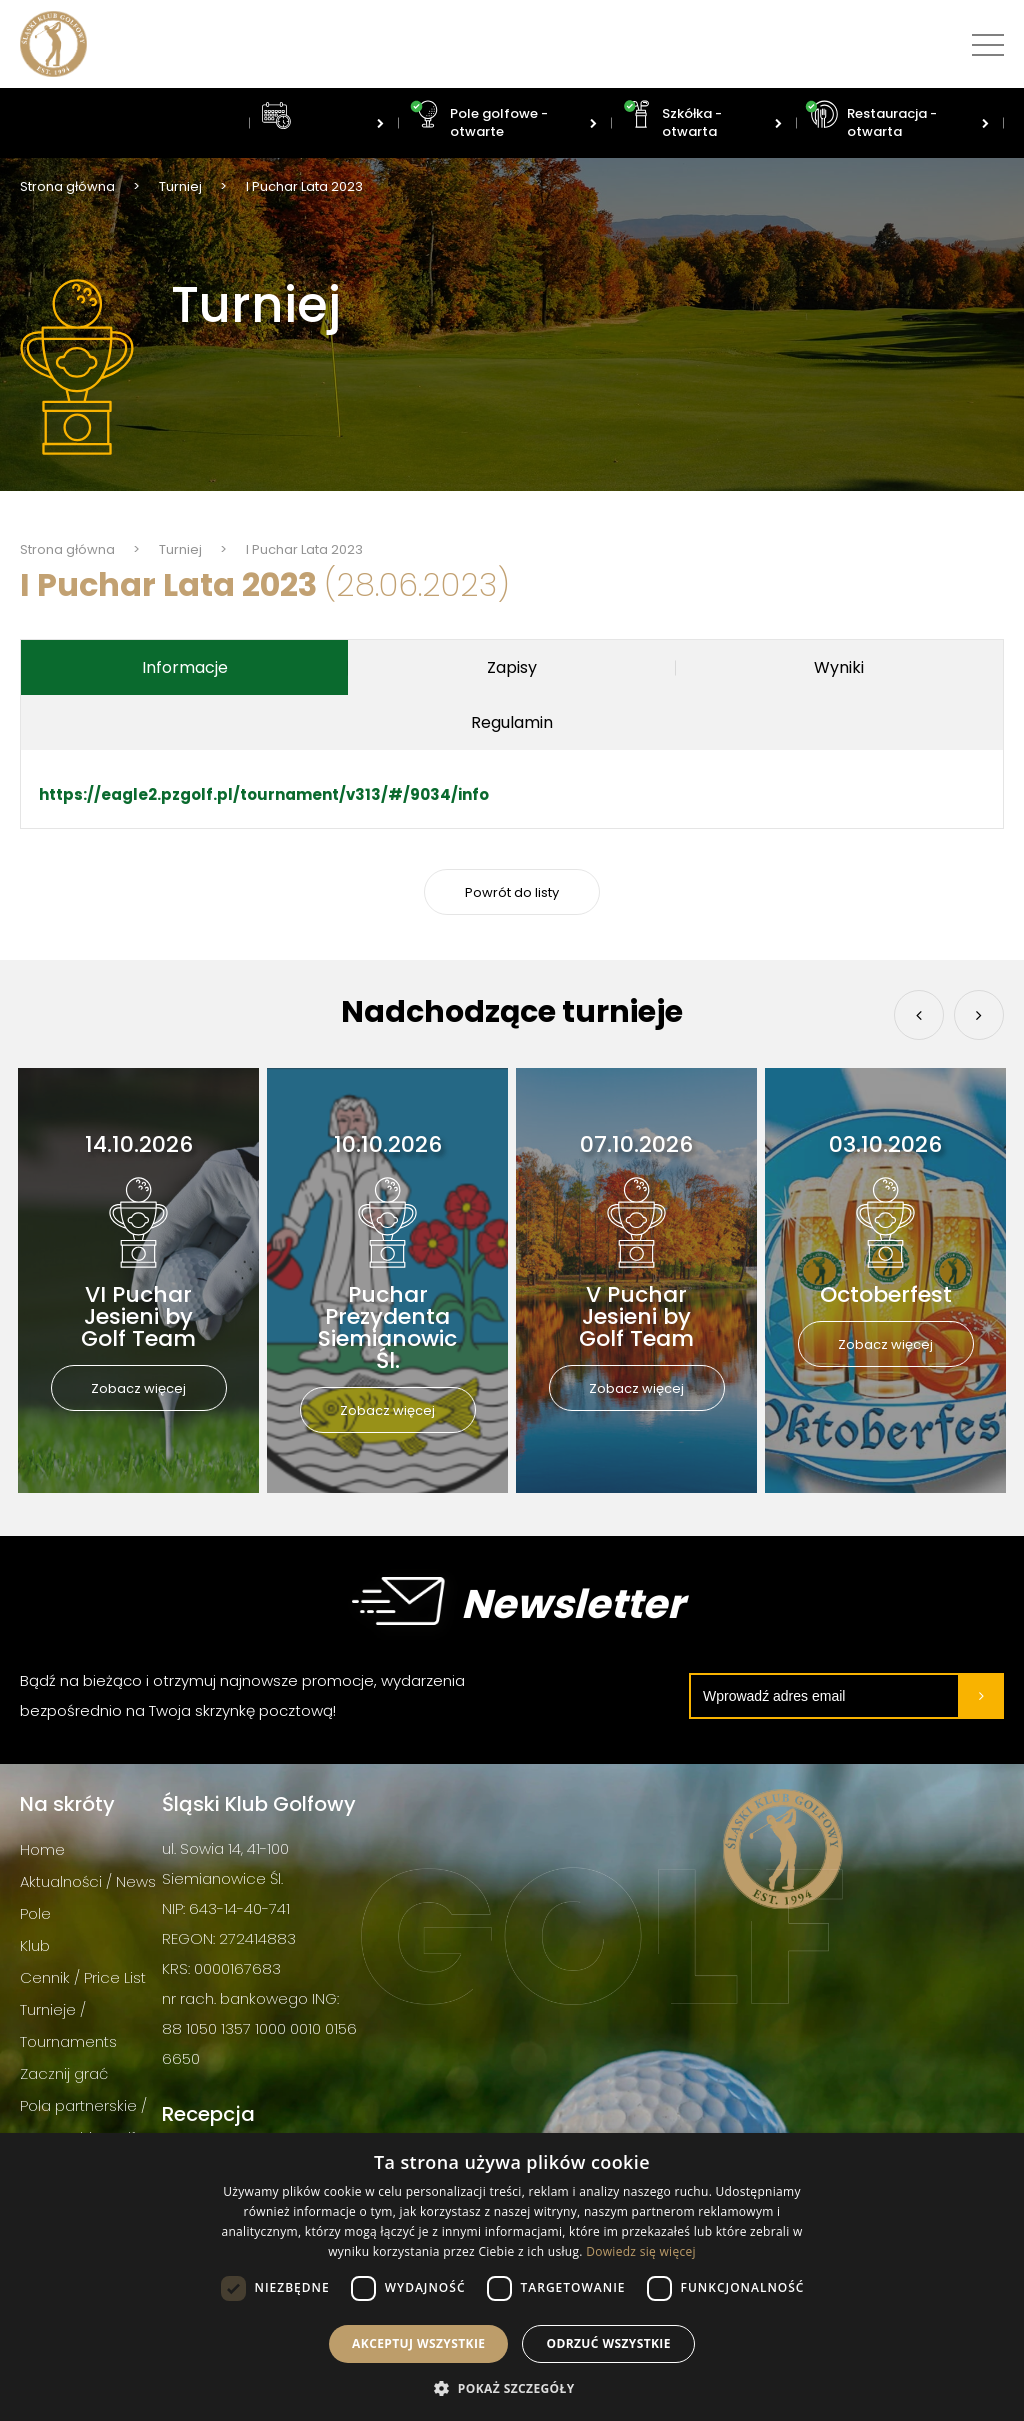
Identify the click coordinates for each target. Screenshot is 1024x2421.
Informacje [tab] (185, 667)
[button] (511, 2387)
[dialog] (512, 2277)
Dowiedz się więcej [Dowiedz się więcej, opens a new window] (641, 2251)
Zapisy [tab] (512, 667)
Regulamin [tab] (512, 722)
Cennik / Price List (83, 1977)
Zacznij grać (64, 2073)
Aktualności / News (88, 1881)
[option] (138, 1280)
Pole (35, 1913)
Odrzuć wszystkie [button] (608, 2343)
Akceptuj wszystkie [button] (418, 2343)
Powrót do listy (512, 892)
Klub (35, 1945)
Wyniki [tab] (839, 667)
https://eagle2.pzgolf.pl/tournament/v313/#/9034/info (264, 794)
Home (42, 1849)
